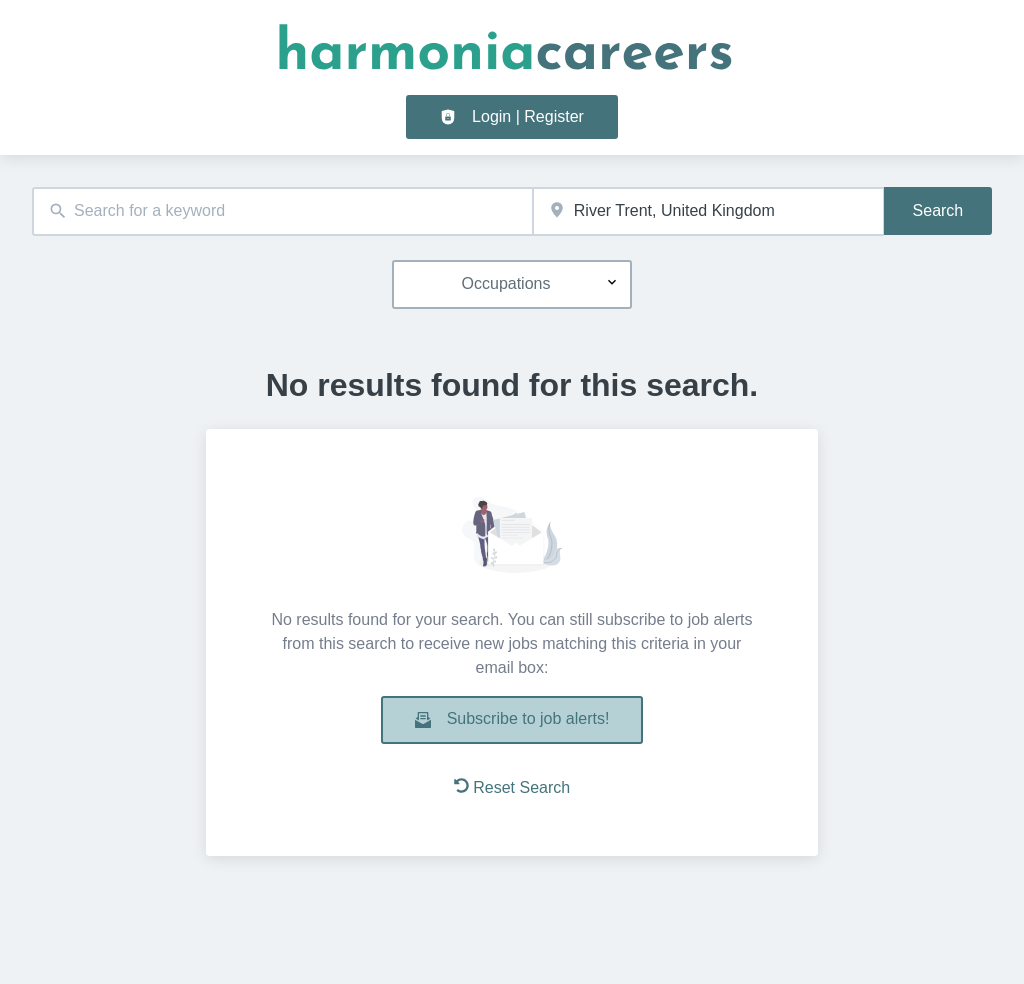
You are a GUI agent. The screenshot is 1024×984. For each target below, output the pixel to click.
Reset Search (512, 787)
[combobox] (282, 211)
